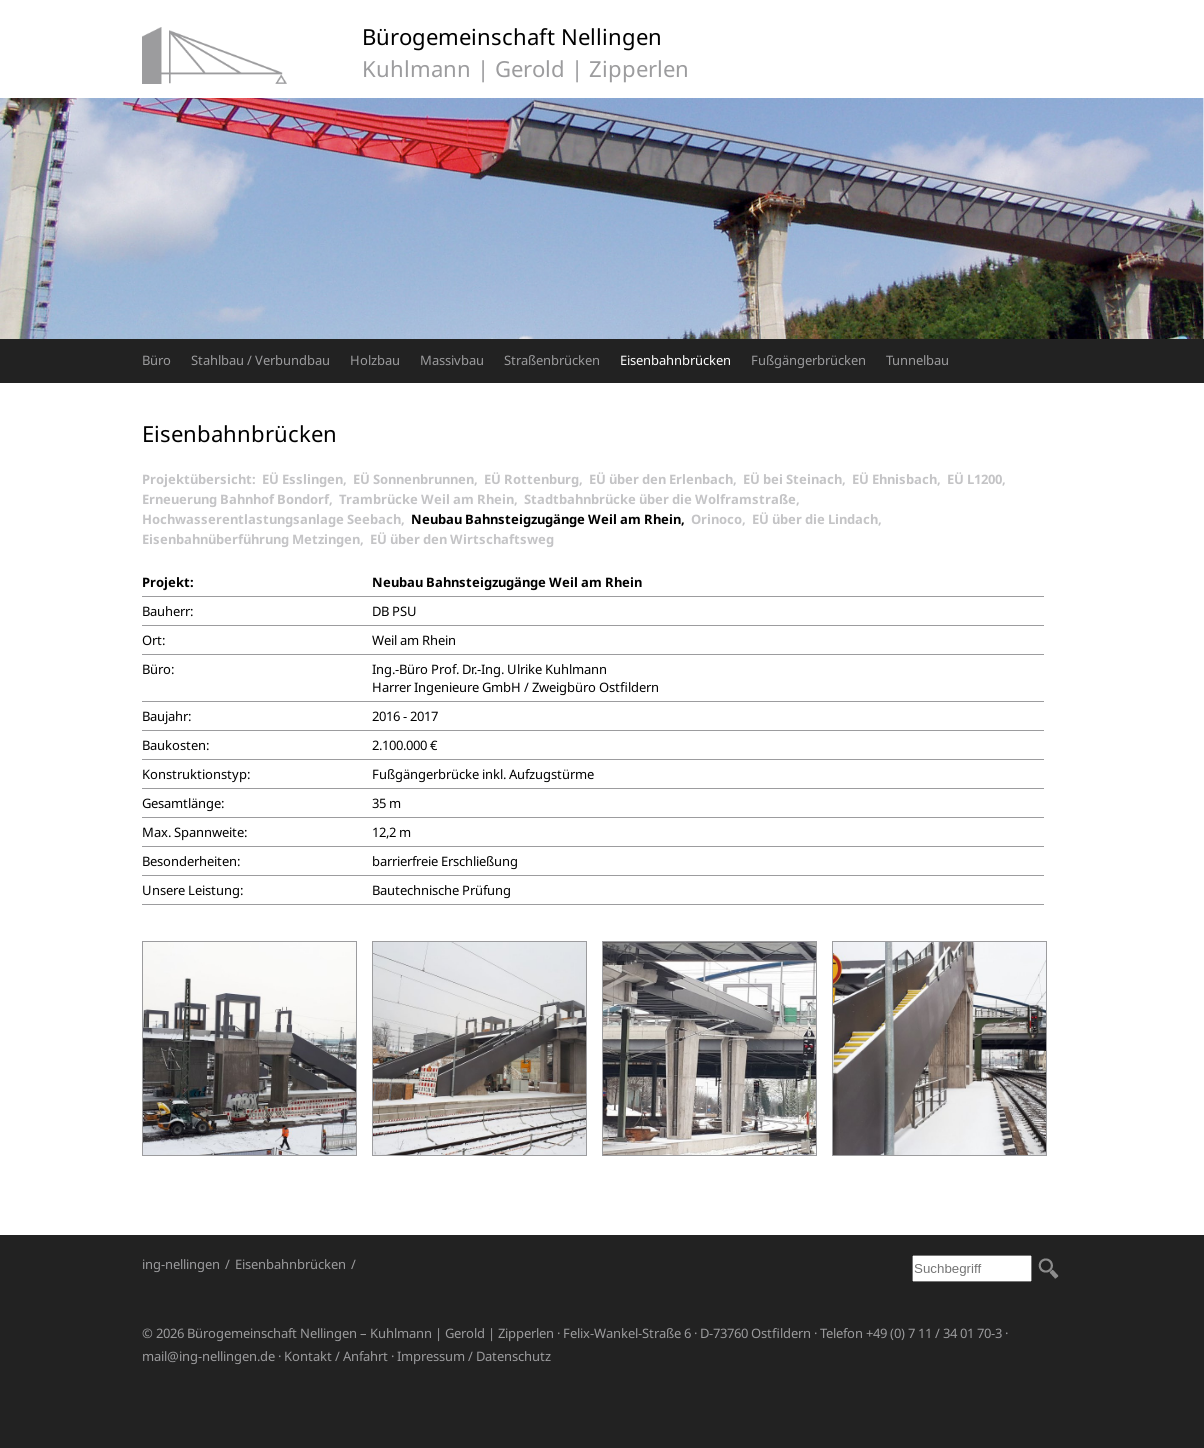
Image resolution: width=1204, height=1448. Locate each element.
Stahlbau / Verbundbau (260, 360)
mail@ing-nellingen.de (208, 1356)
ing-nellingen (181, 1264)
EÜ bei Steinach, (797, 479)
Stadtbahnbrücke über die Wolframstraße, (665, 499)
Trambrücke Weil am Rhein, (431, 499)
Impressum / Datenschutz (474, 1356)
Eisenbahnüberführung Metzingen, (256, 539)
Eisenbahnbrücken (675, 360)
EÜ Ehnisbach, (899, 479)
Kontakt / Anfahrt (336, 1356)
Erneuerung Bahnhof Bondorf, (240, 499)
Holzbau (375, 360)
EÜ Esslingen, (307, 479)
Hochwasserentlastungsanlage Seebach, (276, 519)
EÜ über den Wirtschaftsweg (462, 539)
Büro (156, 360)
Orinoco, (721, 519)
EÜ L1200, (979, 479)
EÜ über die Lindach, (820, 519)
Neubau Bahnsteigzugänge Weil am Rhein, (551, 519)
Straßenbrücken (552, 360)
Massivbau (452, 360)
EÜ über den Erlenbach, (666, 479)
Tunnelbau (917, 360)
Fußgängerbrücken (808, 360)
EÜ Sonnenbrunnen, (418, 479)
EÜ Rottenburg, (536, 479)
